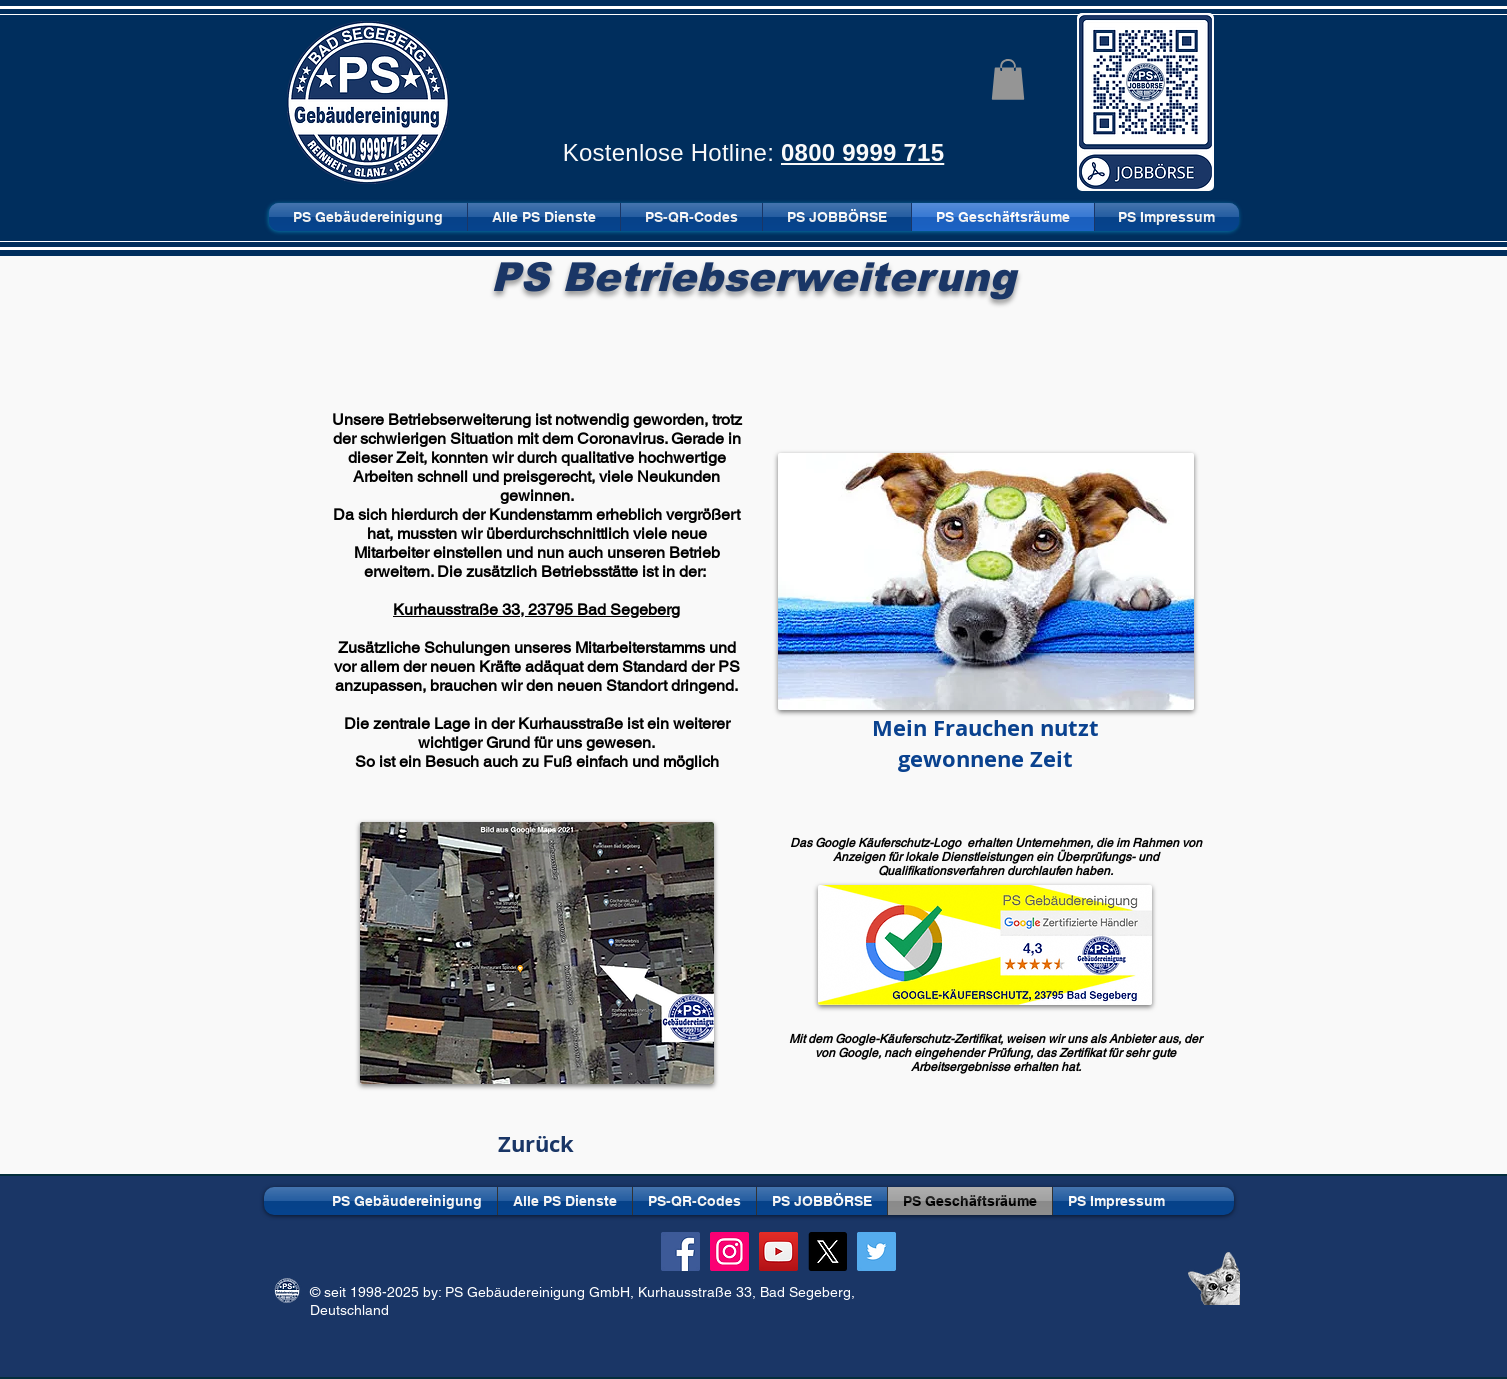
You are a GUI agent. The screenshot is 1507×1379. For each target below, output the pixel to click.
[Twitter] (876, 1251)
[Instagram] (729, 1251)
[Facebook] (680, 1251)
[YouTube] (778, 1251)
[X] (827, 1251)
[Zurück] (536, 1144)
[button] (1008, 79)
